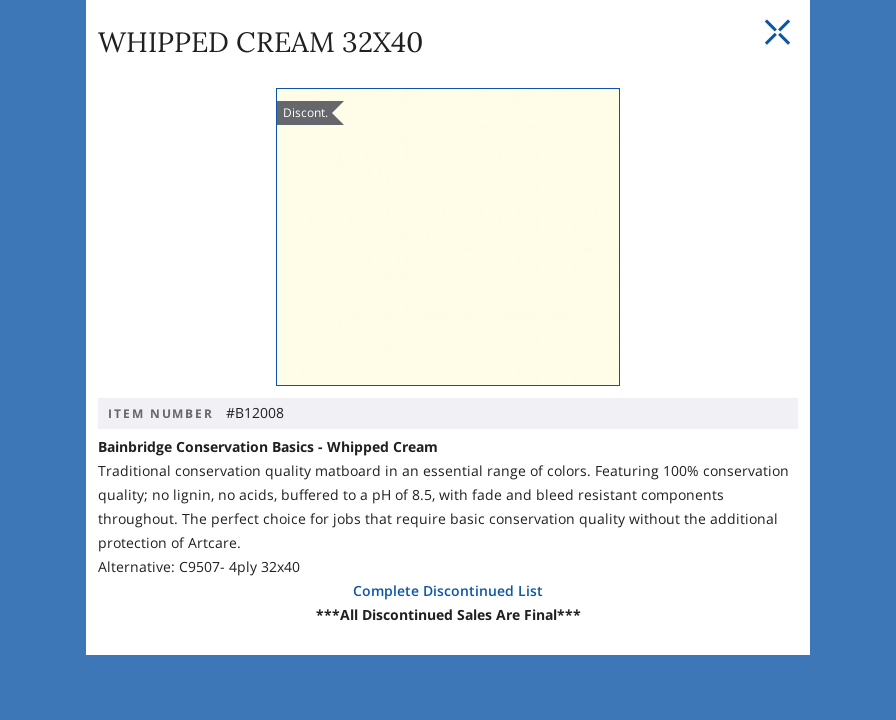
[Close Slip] (777, 99)
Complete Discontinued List (448, 589)
